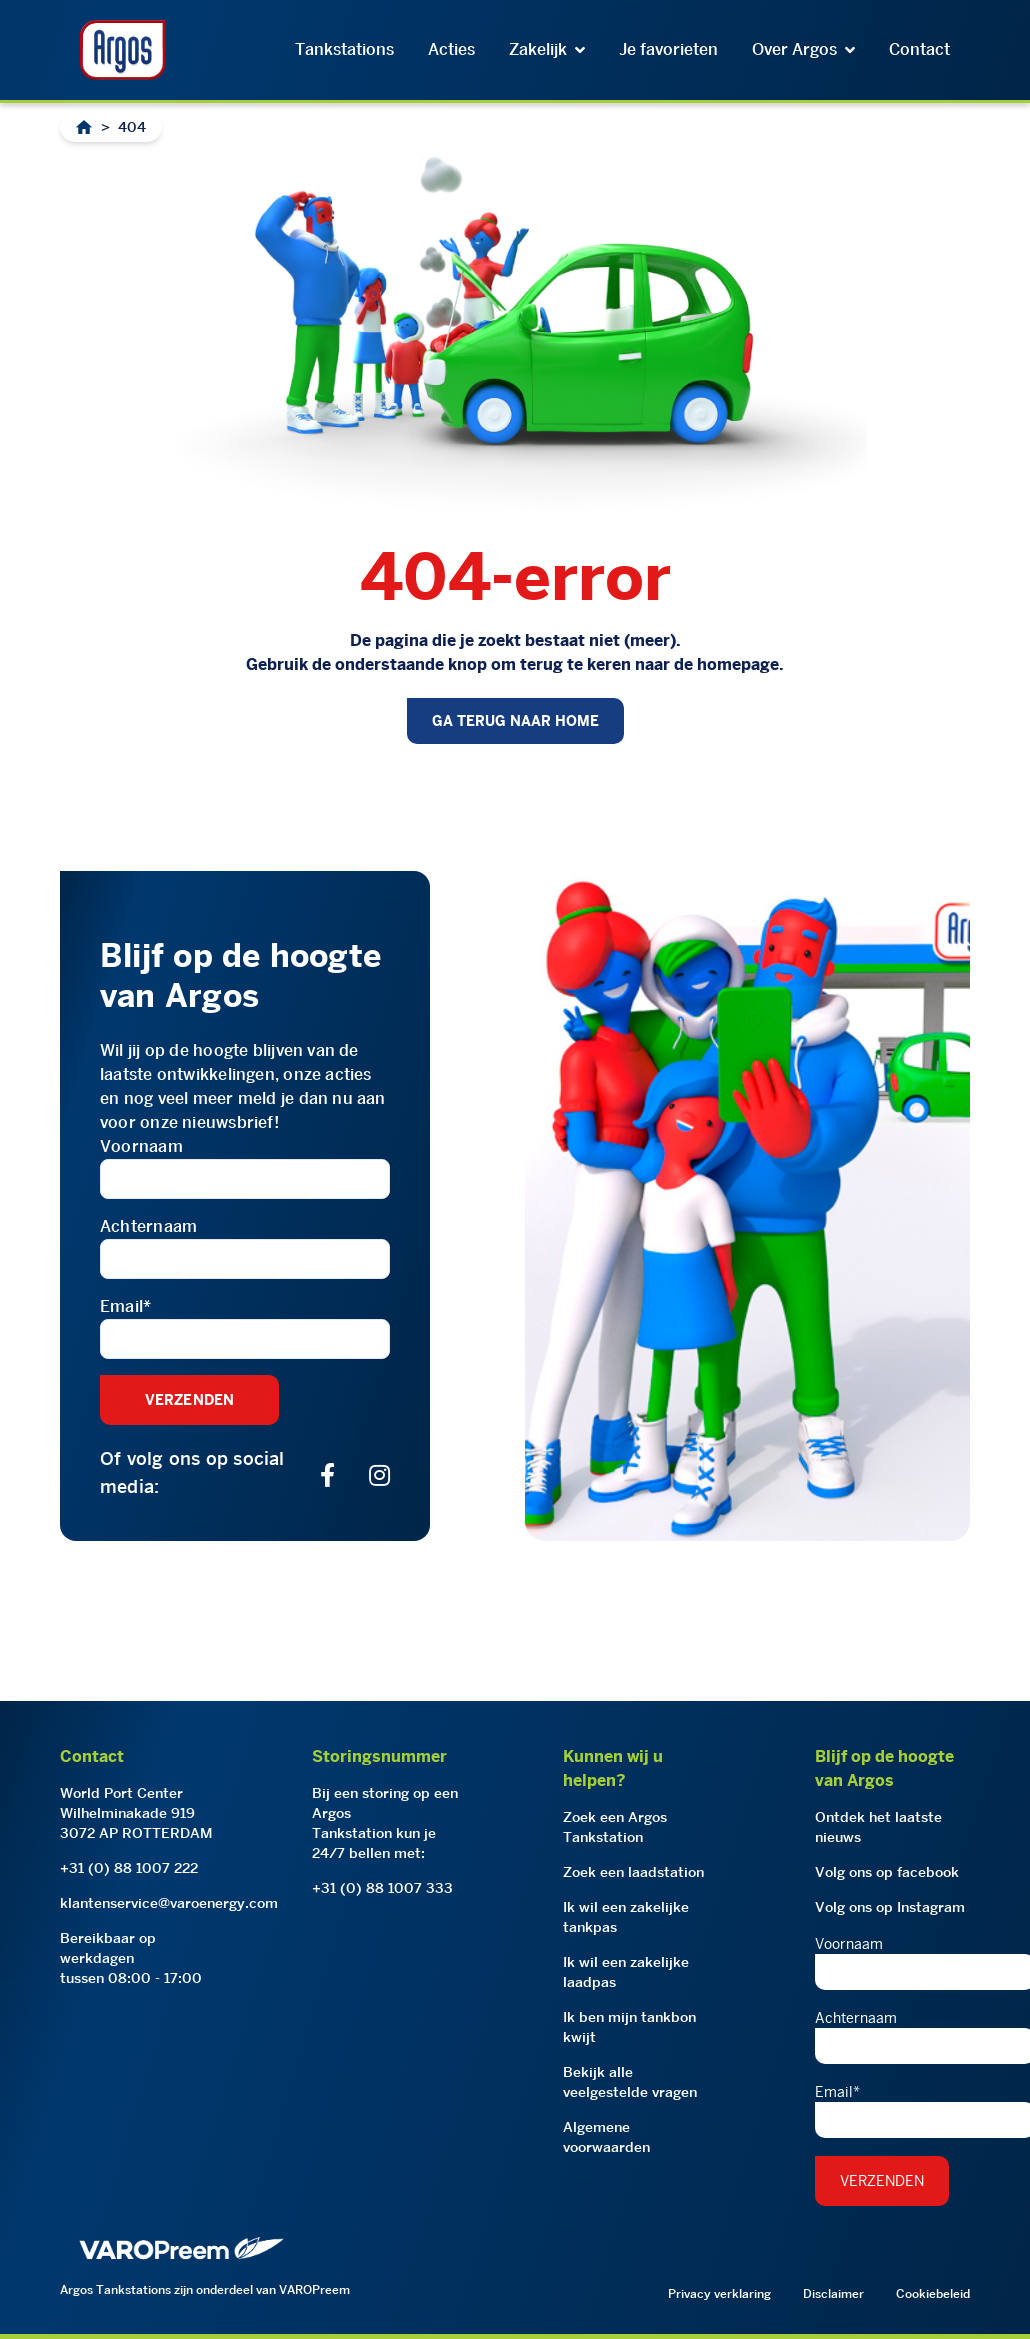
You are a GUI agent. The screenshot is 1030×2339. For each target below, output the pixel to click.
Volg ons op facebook (887, 1872)
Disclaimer (833, 2293)
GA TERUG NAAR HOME (515, 721)
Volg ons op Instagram (890, 1907)
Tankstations (344, 49)
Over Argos (803, 49)
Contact (919, 49)
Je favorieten (668, 49)
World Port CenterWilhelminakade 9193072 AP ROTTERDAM (136, 1813)
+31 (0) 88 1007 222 (129, 1868)
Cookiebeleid (933, 2293)
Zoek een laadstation (633, 1872)
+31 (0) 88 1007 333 (382, 1888)
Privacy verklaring (719, 2293)
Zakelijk (547, 49)
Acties (451, 49)
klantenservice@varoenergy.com (169, 1903)
